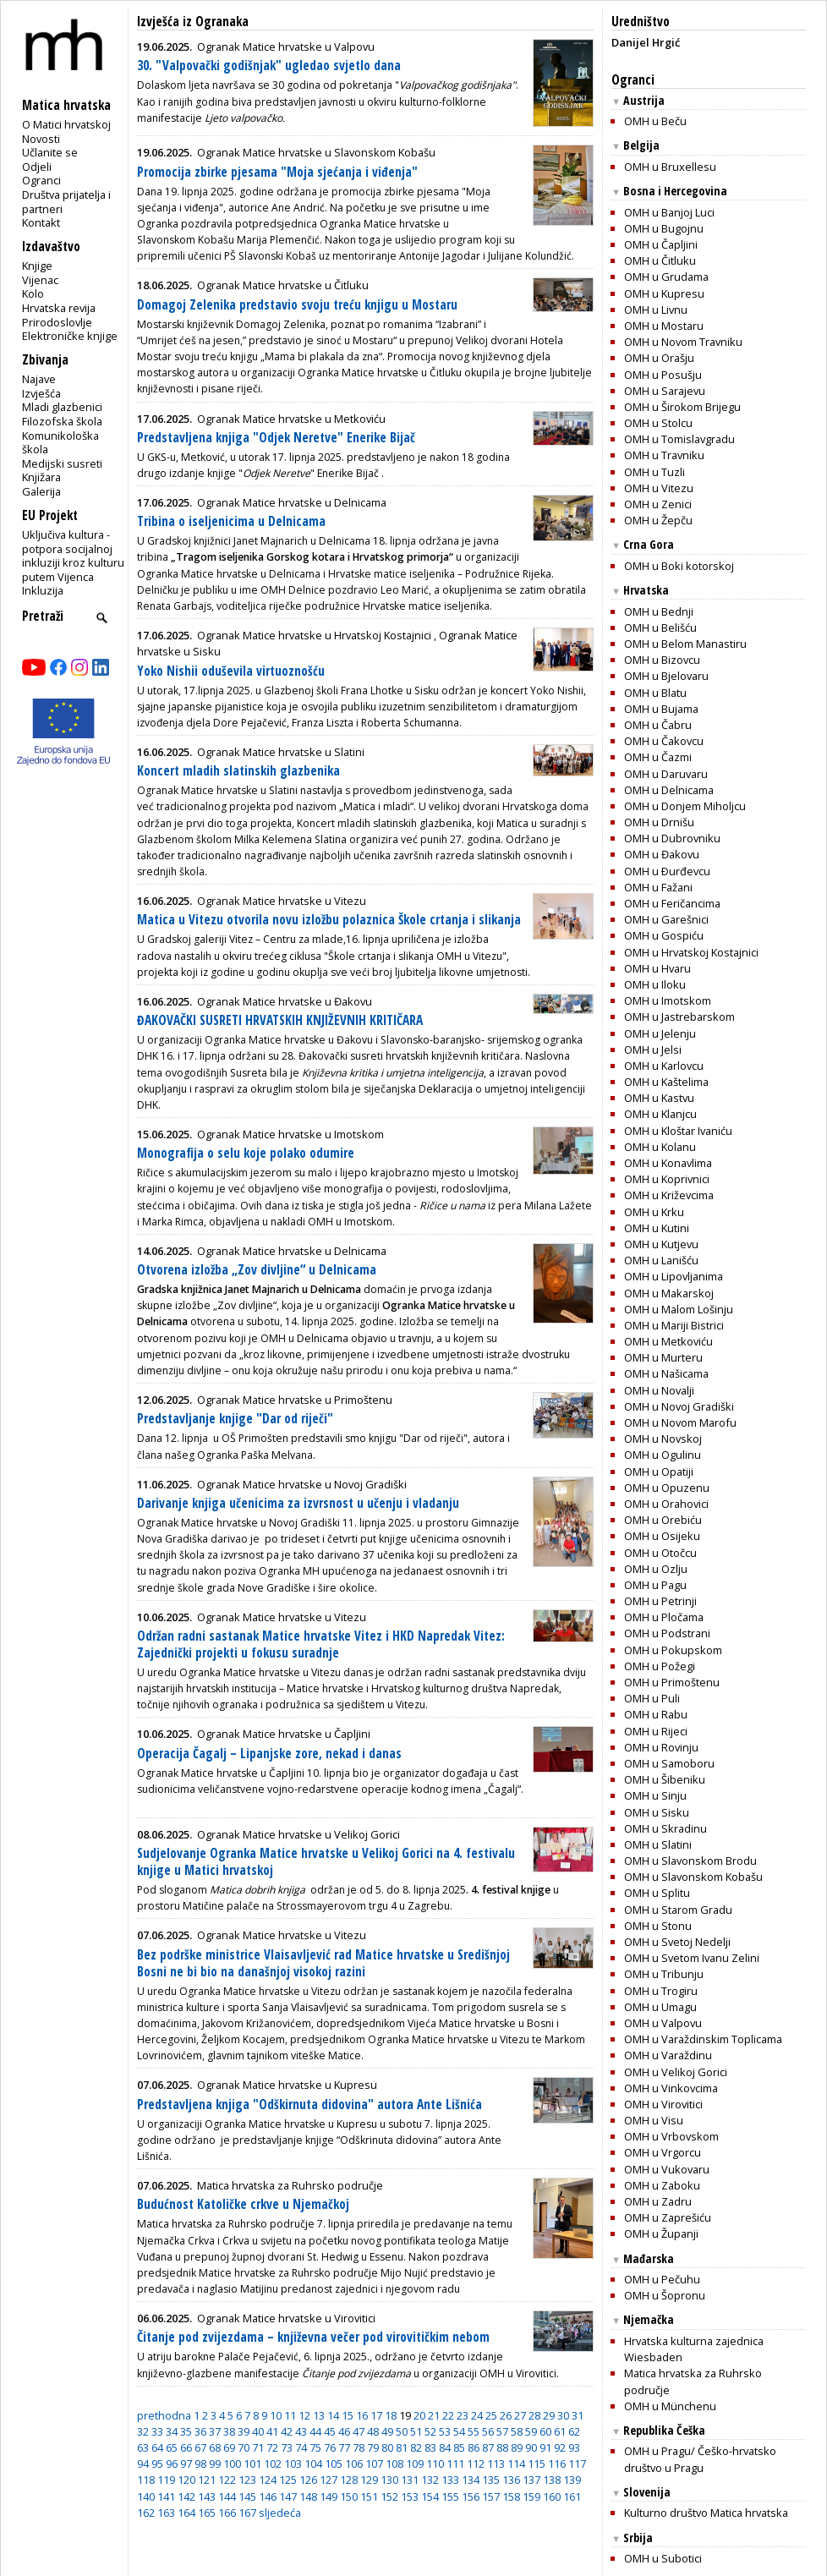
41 (272, 2431)
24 (477, 2415)
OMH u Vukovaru (666, 2169)
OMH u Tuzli (654, 472)
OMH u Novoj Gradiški (679, 1406)
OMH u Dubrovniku (672, 838)
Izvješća (41, 393)
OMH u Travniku (664, 455)
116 (557, 2463)
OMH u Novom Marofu (680, 1422)
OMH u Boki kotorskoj (679, 565)
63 (143, 2447)
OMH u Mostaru (664, 325)
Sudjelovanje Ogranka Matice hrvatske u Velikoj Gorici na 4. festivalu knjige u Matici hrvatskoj (326, 1861)
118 (146, 2479)
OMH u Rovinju (661, 1747)
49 (387, 2431)
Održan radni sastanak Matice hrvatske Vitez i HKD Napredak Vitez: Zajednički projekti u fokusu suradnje (321, 1644)
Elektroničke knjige (70, 335)
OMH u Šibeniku (664, 1779)
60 (545, 2431)
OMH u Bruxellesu (670, 166)
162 (146, 2512)
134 (470, 2479)
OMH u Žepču (658, 520)
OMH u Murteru (663, 1357)
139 (572, 2479)
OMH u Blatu (655, 692)
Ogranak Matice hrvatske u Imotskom (290, 1134)
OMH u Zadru (658, 2201)
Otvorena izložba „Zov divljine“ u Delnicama (256, 1270)
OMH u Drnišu (659, 822)
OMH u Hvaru (657, 968)
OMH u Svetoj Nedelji (677, 1941)
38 (229, 2431)
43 (301, 2431)
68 (215, 2447)
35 (186, 2431)
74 (301, 2447)
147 (288, 2496)
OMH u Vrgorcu (662, 2152)
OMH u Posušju (663, 374)
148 (308, 2496)
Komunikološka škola (60, 443)
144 (227, 2496)
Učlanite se (50, 152)
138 (552, 2479)
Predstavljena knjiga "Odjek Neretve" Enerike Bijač (276, 438)
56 (488, 2431)
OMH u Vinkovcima (671, 2088)
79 (373, 2447)
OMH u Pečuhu (662, 2279)
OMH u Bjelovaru (666, 675)
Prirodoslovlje (57, 322)
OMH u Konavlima (668, 1162)
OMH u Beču (655, 121)
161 (572, 2496)
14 (333, 2415)
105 (333, 2463)
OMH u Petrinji (660, 1601)
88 (502, 2447)
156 (470, 2496)
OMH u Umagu (660, 2006)
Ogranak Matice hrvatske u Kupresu (287, 2084)
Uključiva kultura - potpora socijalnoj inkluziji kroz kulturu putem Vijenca (73, 555)
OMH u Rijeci (655, 1731)
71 (258, 2447)
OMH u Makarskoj (669, 1293)
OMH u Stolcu (658, 422)
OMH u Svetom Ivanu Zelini (691, 1957)
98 (200, 2463)
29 (549, 2415)
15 (347, 2415)
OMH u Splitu (657, 1892)
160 (552, 2496)
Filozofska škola (62, 421)
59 (531, 2431)
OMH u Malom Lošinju (678, 1309)
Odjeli (37, 166)
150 (349, 2496)
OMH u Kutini (656, 1228)
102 (273, 2463)
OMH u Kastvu (659, 1097)
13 (319, 2415)
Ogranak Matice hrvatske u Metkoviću (291, 418)
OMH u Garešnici (666, 919)
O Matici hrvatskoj (66, 124)
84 (445, 2447)
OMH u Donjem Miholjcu (685, 806)
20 (419, 2415)
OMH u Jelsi (653, 1049)
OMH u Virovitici (663, 2104)
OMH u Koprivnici (666, 1179)
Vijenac (40, 280)
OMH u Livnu (655, 309)
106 (354, 2463)
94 (143, 2463)
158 (511, 2496)
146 (268, 2496)
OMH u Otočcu (660, 1552)
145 (247, 2496)
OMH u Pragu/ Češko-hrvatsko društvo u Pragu (700, 2459)
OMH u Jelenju (660, 1033)
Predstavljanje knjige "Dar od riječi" (235, 1419)
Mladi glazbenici (62, 406)
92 (560, 2447)
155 (450, 2496)
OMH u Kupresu (664, 293)
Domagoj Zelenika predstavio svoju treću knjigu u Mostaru (297, 305)
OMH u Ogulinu (662, 1454)
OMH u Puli (652, 1698)
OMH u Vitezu (658, 488)
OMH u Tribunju (664, 1973)
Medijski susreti (62, 463)
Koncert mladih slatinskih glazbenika (238, 771)
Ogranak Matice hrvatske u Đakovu (284, 1001)
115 (536, 2463)
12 (304, 2415)
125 (288, 2479)
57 (502, 2431)
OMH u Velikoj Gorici (675, 2072)
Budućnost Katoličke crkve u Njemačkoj (243, 2204)
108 (394, 2463)
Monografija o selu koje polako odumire (245, 1153)
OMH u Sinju (655, 1795)
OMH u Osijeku (662, 1535)
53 (445, 2431)
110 (435, 2463)
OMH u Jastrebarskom (679, 1016)
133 (450, 2479)
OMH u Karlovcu (664, 1065)
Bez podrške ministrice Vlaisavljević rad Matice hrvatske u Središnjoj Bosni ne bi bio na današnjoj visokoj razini (323, 1963)
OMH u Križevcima (669, 1195)
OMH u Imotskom (667, 1000)
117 (577, 2463)
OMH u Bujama (661, 708)
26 (506, 2415)
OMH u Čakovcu (664, 740)
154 (430, 2496)
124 (268, 2479)
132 (430, 2479)
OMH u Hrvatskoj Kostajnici (691, 952)
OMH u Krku (654, 1211)
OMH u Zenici (658, 504)
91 (545, 2447)
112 (476, 2463)
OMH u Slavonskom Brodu (690, 1860)
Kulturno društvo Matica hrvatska (706, 2512)
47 (358, 2431)
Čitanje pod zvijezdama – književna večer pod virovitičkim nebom (313, 2337)
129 (369, 2479)
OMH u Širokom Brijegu (682, 406)
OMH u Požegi (659, 1666)
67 (200, 2447)
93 (574, 2447)
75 (315, 2447)
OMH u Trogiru (661, 1990)
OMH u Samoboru (669, 1763)
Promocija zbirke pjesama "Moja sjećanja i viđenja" (277, 172)
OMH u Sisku (656, 1812)
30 (563, 2415)
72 (272, 2447)
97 (186, 2463)
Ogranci (41, 180)
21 (434, 2415)
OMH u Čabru (658, 724)
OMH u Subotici (663, 2558)
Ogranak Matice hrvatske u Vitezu (281, 900)
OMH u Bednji (658, 611)
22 (448, 2415)
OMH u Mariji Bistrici (674, 1325)
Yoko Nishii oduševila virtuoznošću (231, 671)
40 (258, 2431)
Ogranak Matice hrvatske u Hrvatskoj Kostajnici (314, 635)
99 (215, 2463)
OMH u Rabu (655, 1714)
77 (344, 2447)
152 (389, 2496)
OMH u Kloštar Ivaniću (678, 1130)
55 (473, 2431)
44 (315, 2431)
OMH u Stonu (658, 1925)
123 (247, 2479)
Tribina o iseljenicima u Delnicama (231, 521)
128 (349, 2479)
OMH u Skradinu (665, 1828)
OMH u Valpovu (663, 2023)
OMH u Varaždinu (668, 2055)
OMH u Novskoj (663, 1438)
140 (146, 2496)
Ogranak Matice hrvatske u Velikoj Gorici (298, 1834)
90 (531, 2447)
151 (369, 2496)
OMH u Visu (653, 2120)
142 (186, 2496)
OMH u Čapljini (661, 244)
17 (376, 2415)
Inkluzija (42, 590)
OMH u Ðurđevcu (667, 871)
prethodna (164, 2415)
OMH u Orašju (659, 357)
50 (402, 2431)
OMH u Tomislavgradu (679, 439)
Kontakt (41, 222)
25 (491, 2415)
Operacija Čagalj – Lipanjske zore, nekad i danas (269, 1753)
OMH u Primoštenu (672, 1682)
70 (243, 2447)
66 (186, 2447)
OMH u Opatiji (658, 1471)
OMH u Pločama (664, 1617)
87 (488, 2447)
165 (207, 2512)
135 (491, 2479)
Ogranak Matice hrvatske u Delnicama (291, 502)
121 (207, 2479)
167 (247, 2512)
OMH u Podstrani (667, 1633)
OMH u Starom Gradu (678, 1909)
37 (215, 2431)
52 (430, 2431)
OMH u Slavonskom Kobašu (693, 1876)
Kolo (33, 293)
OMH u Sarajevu (664, 390)
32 (143, 2431)
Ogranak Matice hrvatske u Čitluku (283, 285)
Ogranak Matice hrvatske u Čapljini (283, 1733)
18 (391, 2415)
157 (491, 2496)
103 (293, 2463)
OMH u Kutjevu (661, 1244)
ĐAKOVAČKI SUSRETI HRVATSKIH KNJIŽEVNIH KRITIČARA (280, 1020)
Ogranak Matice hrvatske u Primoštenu (294, 1399)
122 (227, 2479)
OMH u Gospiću (664, 935)
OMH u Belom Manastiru (685, 643)
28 (534, 2415)
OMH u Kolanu (660, 1146)
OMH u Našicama (666, 1373)
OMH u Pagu (655, 1584)
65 (172, 2447)
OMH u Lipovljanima (673, 1276)
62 (574, 2431)
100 (232, 2463)
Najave (39, 378)
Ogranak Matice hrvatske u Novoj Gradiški (302, 1484)
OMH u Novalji (659, 1390)
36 (200, 2431)
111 (455, 2463)
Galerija (41, 491)
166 (227, 2512)
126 (308, 2479)
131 (410, 2479)
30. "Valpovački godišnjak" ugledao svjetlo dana (269, 65)
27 (520, 2415)
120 (186, 2479)
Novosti (41, 138)
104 (313, 2463)
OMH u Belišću (660, 627)
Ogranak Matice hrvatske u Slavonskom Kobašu (316, 152)
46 (344, 2431)
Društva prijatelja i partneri (66, 201)
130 (389, 2479)
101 (252, 2463)
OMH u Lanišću (661, 1260)
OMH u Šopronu (664, 2295)
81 (402, 2447)
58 (517, 2431)
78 (358, 2447)
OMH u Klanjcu (660, 1113)
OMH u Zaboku (662, 2185)
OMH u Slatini (658, 1844)
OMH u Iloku (655, 984)
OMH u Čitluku (660, 260)
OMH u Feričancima (672, 903)
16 (362, 2415)
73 (287, 2447)
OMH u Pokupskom (673, 1650)
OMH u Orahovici (666, 1503)
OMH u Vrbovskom (671, 2136)
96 (172, 2463)
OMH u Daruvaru (666, 773)
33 (157, 2431)
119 (166, 2479)
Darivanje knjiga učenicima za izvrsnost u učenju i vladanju (298, 1503)
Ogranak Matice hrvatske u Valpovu (286, 46)
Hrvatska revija (59, 307)
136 (511, 2479)
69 (229, 2447)
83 (430, 2447)
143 (207, 2496)
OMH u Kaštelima (666, 1081)
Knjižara (41, 477)
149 (328, 2496)
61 (560, 2431)
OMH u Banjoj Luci (669, 212)
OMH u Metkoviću (668, 1341)
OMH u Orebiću (663, 1519)
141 (166, 2496)
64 (157, 2447)
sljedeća (280, 2512)
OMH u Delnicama (669, 789)
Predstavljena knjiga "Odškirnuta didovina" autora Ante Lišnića (309, 2104)
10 (276, 2415)
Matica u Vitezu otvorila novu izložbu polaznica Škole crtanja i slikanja (329, 920)
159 (531, 2496)
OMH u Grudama (666, 276)
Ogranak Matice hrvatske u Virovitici (286, 2318)
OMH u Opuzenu (666, 1487)
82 (416, 2447)
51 (416, 2431)
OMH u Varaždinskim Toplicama (703, 2039)
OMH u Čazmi (658, 757)
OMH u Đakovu (661, 854)
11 (290, 2415)
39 (243, 2431)
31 (577, 2415)
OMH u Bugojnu (664, 228)
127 (328, 2479)
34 (172, 2431)
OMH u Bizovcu (662, 659)
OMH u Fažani (658, 887)
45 (330, 2431)
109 (415, 2463)
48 (373, 2431)
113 (496, 2463)
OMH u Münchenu (670, 2406)
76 (330, 2447)
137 (531, 2479)
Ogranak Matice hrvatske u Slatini (280, 751)
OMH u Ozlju (655, 1568)
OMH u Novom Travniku (683, 341)
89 (517, 2447)
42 (287, 2431)
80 (387, 2447)
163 (166, 2512)
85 (459, 2447)
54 (459, 2431)
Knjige (37, 265)
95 (157, 2463)
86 (473, 2447)
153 (410, 2496)
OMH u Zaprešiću (667, 2217)
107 (374, 2463)
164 (186, 2512)
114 (516, 2463)
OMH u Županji (661, 2233)
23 (462, 2415)
